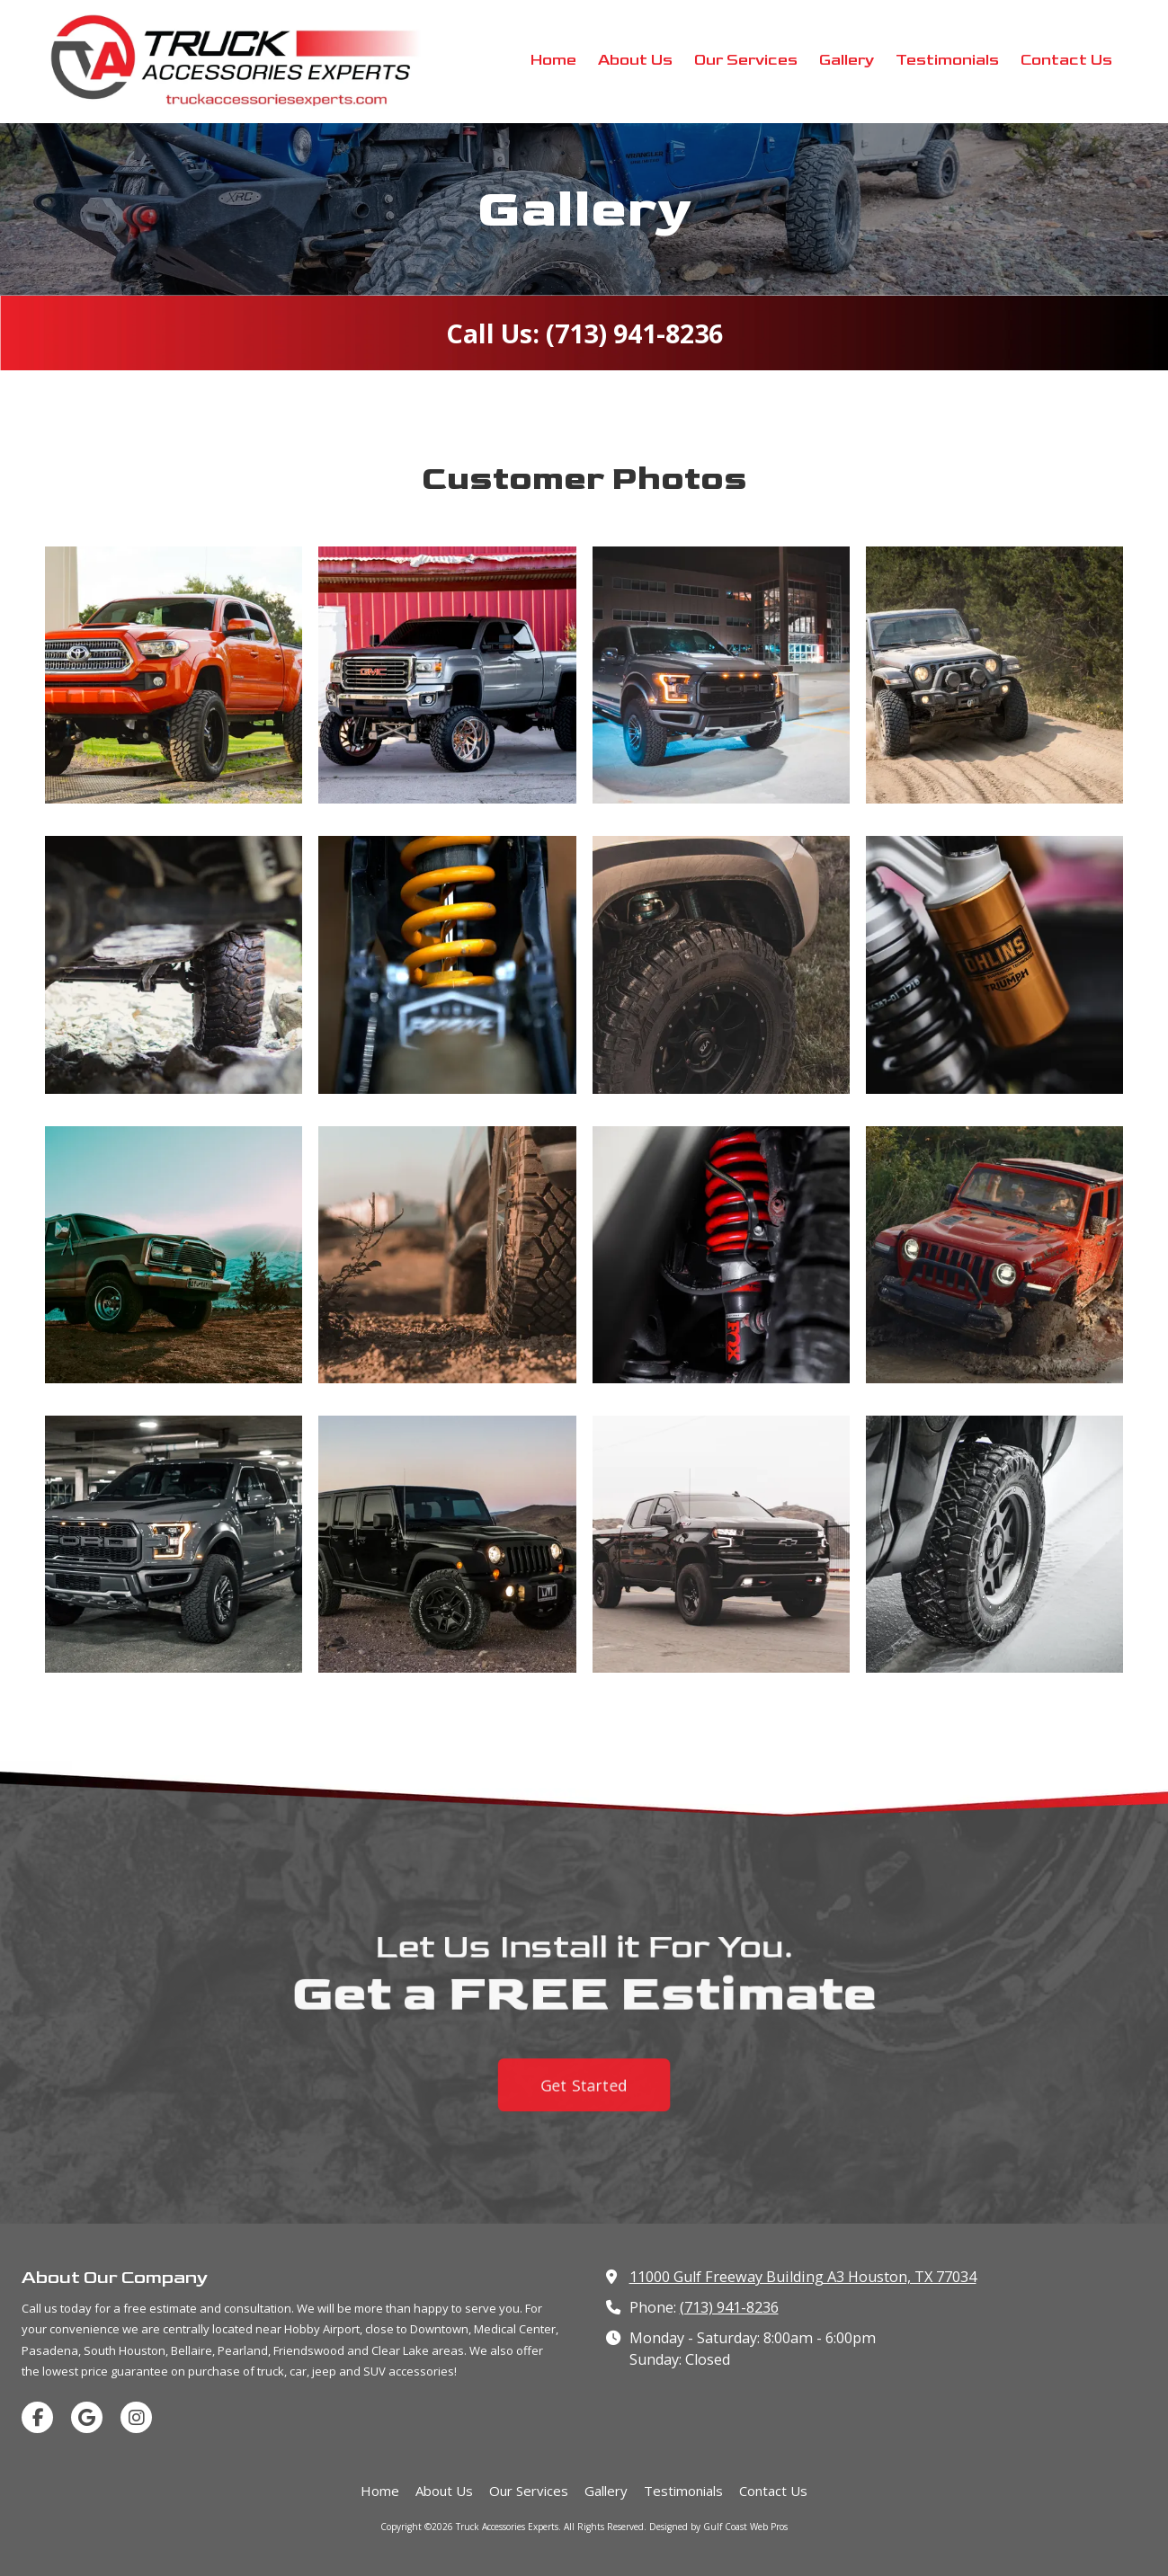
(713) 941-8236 (729, 2307)
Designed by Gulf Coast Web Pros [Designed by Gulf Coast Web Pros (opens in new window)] (718, 2526)
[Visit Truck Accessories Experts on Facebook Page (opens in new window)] (37, 2417)
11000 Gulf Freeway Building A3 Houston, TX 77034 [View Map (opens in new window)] (802, 2277)
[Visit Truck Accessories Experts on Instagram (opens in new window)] (136, 2417)
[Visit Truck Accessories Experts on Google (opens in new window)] (87, 2417)
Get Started (584, 2101)
